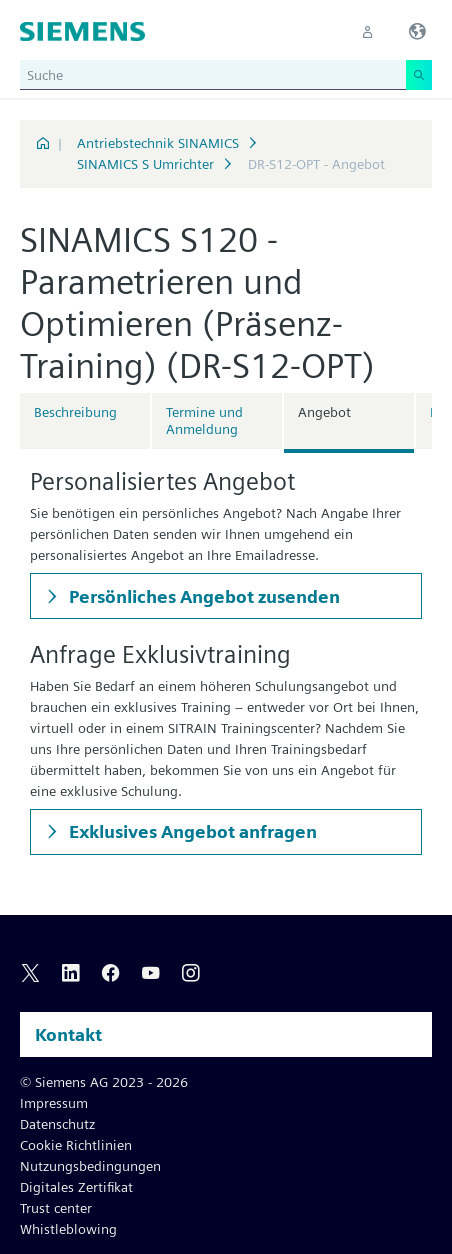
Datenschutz (57, 1124)
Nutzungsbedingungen (90, 1166)
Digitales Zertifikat (76, 1187)
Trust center (56, 1208)
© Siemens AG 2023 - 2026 (104, 1082)
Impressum (54, 1103)
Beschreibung (75, 412)
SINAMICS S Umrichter (145, 164)
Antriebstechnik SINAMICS (158, 143)
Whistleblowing (68, 1229)
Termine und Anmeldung (204, 420)
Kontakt (68, 1034)
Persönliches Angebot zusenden (202, 596)
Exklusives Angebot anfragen (191, 831)
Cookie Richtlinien (76, 1145)
